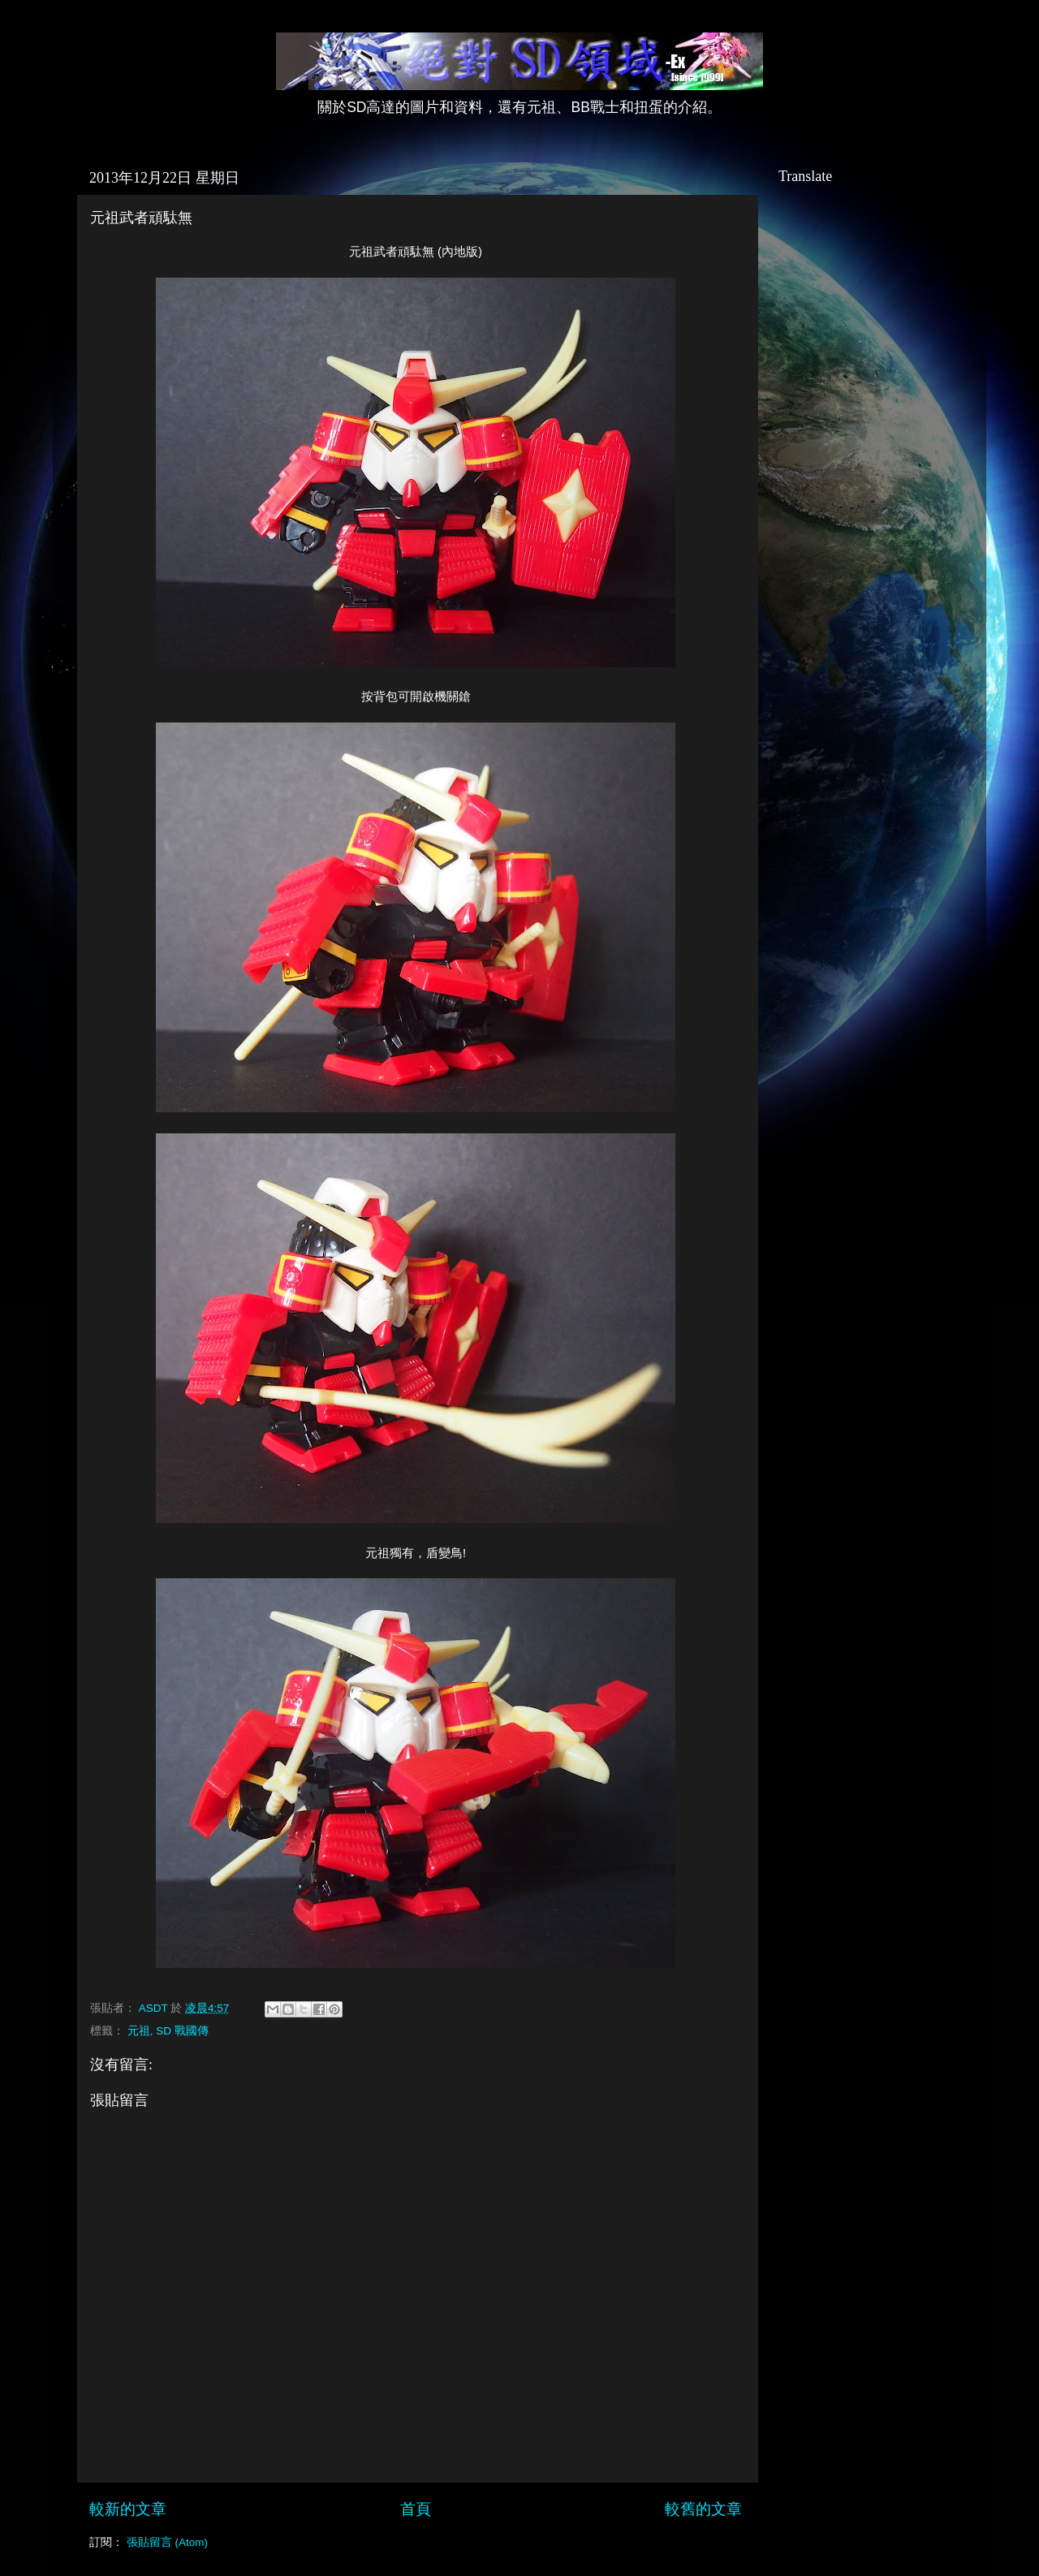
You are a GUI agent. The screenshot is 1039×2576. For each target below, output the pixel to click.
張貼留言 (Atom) (167, 2542)
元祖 (138, 2031)
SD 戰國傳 (182, 2031)
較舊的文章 (703, 2509)
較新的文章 (127, 2509)
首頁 (415, 2509)
